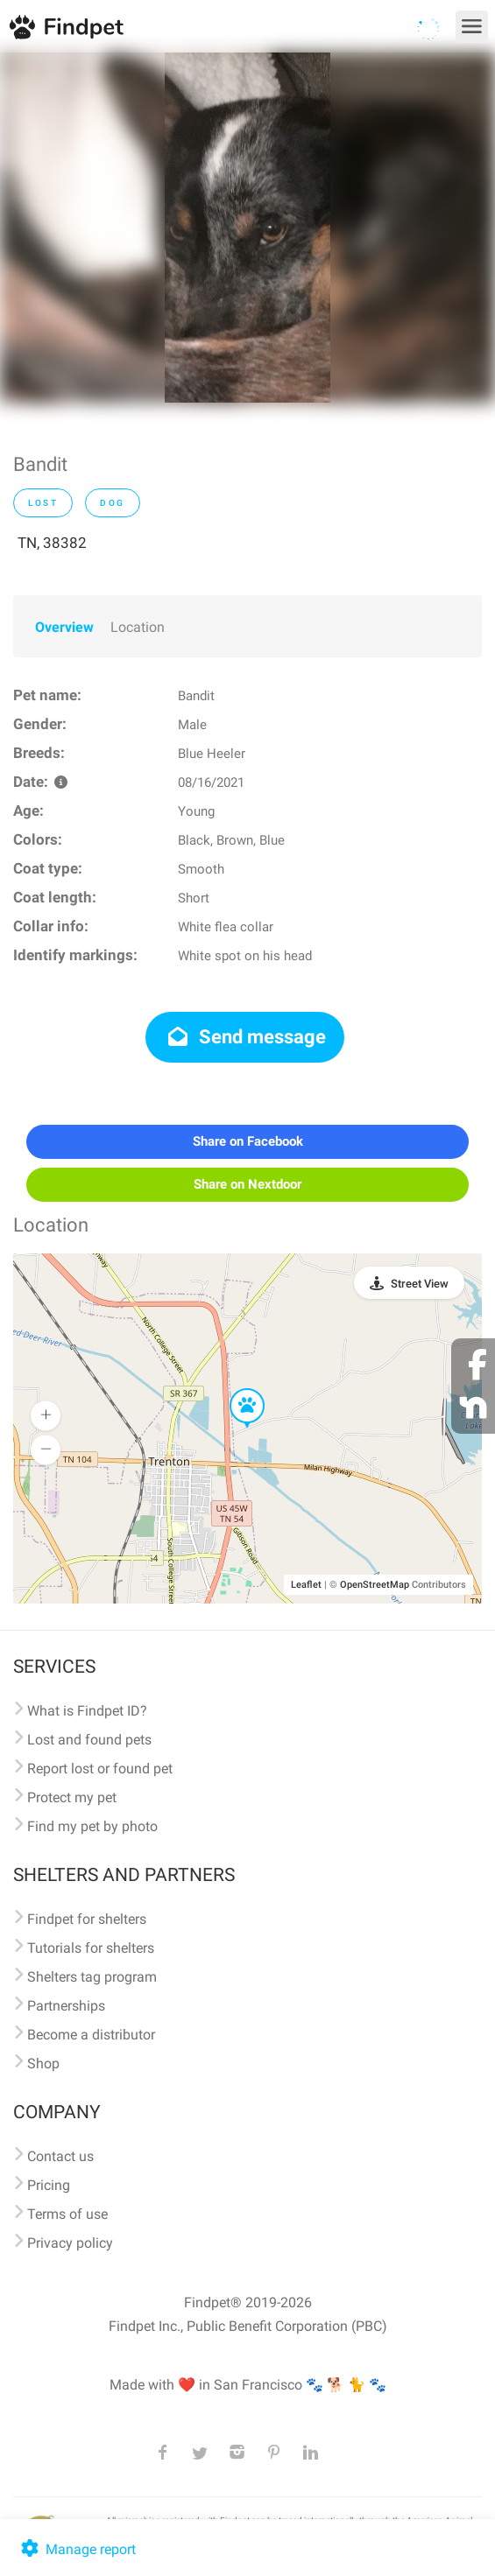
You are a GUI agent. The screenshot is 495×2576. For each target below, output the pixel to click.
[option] (247, 228)
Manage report (77, 2549)
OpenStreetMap (374, 1584)
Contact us (60, 2156)
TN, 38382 (52, 542)
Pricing (48, 2185)
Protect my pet (72, 1797)
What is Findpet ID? (87, 1710)
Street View (420, 1283)
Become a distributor (91, 2034)
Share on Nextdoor (247, 1184)
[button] (235, 1389)
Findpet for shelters (86, 1919)
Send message (245, 1037)
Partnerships (66, 2005)
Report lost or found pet (100, 1768)
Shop (43, 2063)
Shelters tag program (92, 1977)
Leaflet (306, 1584)
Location (137, 627)
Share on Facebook (248, 1141)
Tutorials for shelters (90, 1948)
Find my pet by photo (92, 1826)
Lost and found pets (89, 1739)
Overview (64, 627)
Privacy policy (70, 2243)
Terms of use (67, 2214)
